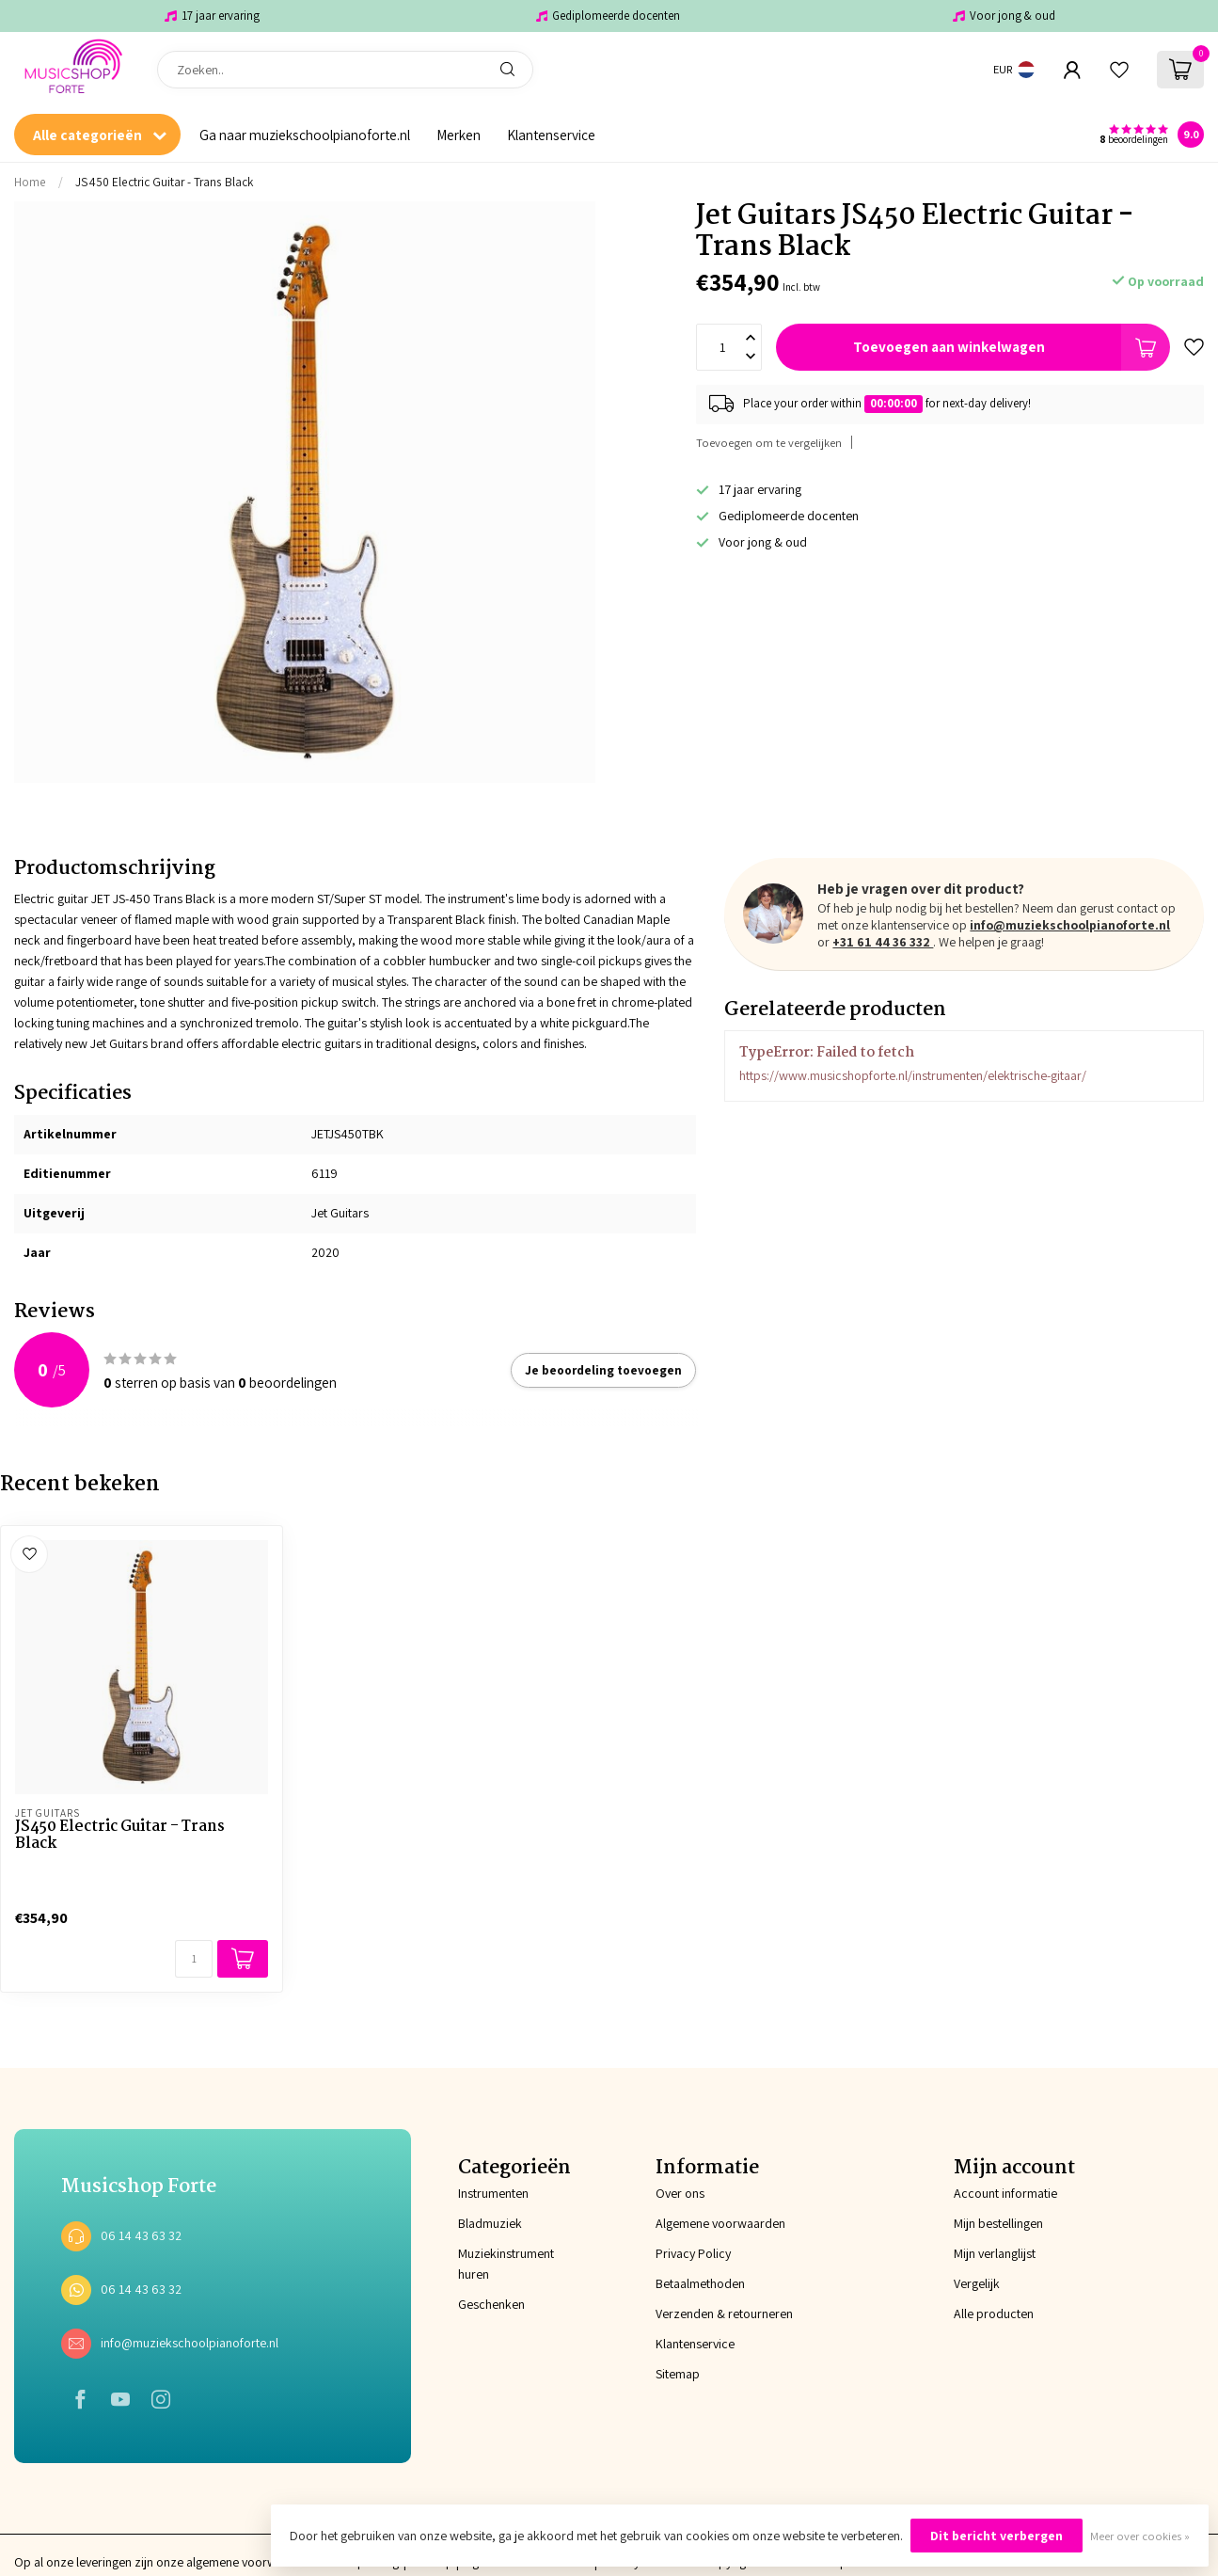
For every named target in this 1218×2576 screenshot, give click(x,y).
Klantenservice (551, 134)
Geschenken (491, 2304)
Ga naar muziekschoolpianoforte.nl (304, 134)
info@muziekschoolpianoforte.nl (1070, 924)
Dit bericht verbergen (996, 2535)
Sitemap (678, 2373)
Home (30, 181)
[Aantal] (194, 1959)
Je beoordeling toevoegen (603, 1369)
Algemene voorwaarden (720, 2223)
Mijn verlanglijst (995, 2253)
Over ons (680, 2193)
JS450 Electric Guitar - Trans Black (164, 181)
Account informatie (1005, 2193)
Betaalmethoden (700, 2283)
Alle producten (994, 2313)
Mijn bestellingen (998, 2223)
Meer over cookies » (1140, 2536)
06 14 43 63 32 (141, 2235)
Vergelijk (977, 2283)
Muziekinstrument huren (506, 2263)
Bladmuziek (490, 2223)
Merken (458, 134)
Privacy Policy (693, 2253)
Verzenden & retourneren (724, 2313)
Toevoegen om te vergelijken (769, 443)
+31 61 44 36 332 (882, 941)
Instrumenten (493, 2193)
